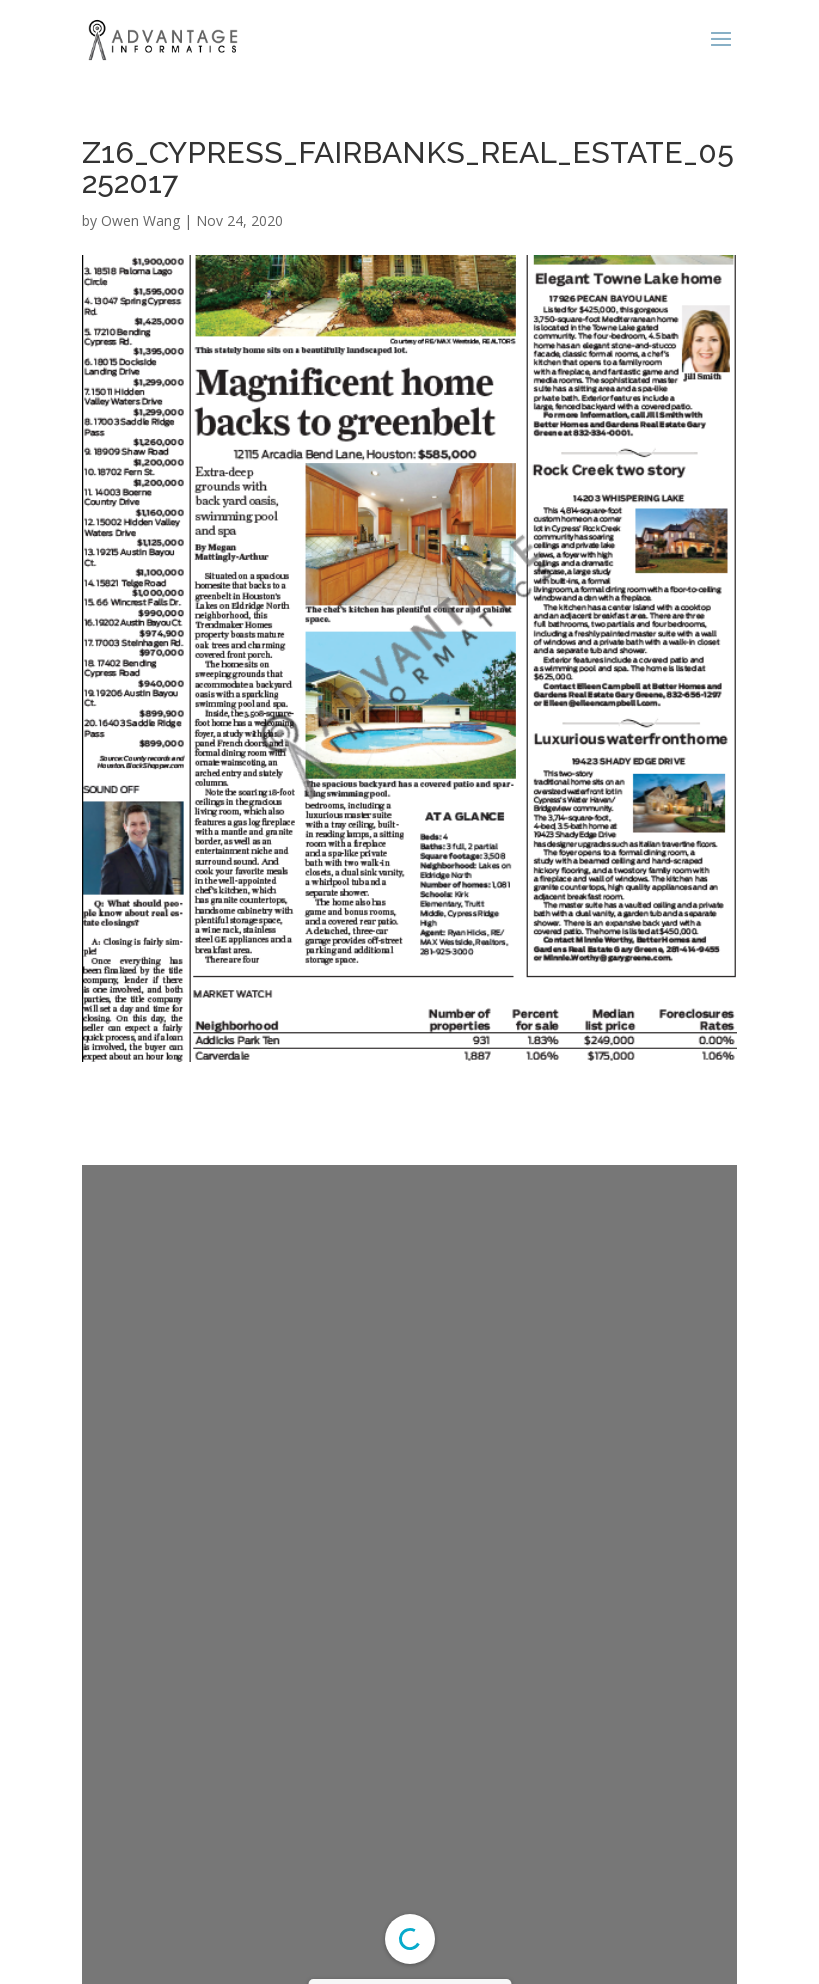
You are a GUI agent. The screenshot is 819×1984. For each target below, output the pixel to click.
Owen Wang (140, 220)
